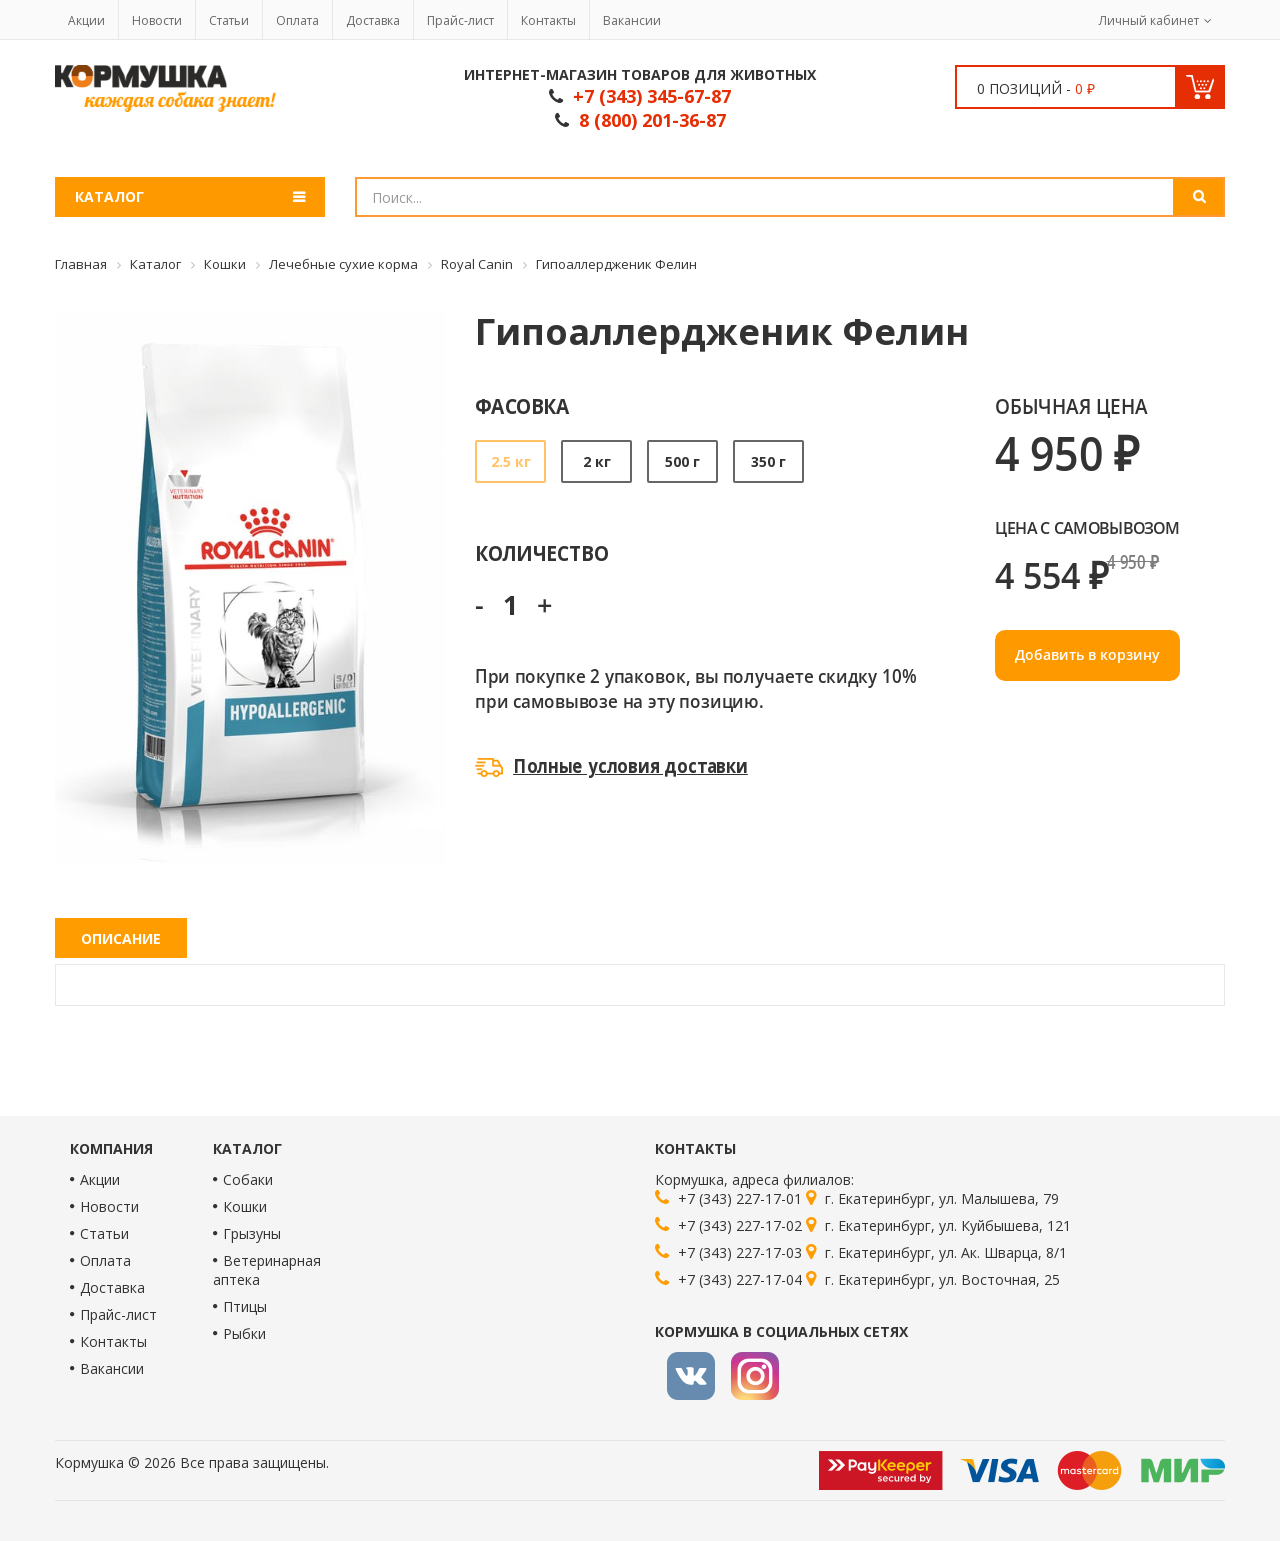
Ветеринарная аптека (267, 1270)
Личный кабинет (1149, 20)
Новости (157, 20)
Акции (86, 20)
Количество (541, 552)
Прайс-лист (460, 20)
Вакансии (632, 20)
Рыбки (244, 1333)
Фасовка (522, 405)
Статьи (229, 20)
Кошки (245, 1206)
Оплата (297, 20)
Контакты (548, 20)
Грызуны (252, 1233)
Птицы (245, 1306)
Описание (121, 938)
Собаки (248, 1179)
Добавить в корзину (1087, 654)
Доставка (373, 20)
